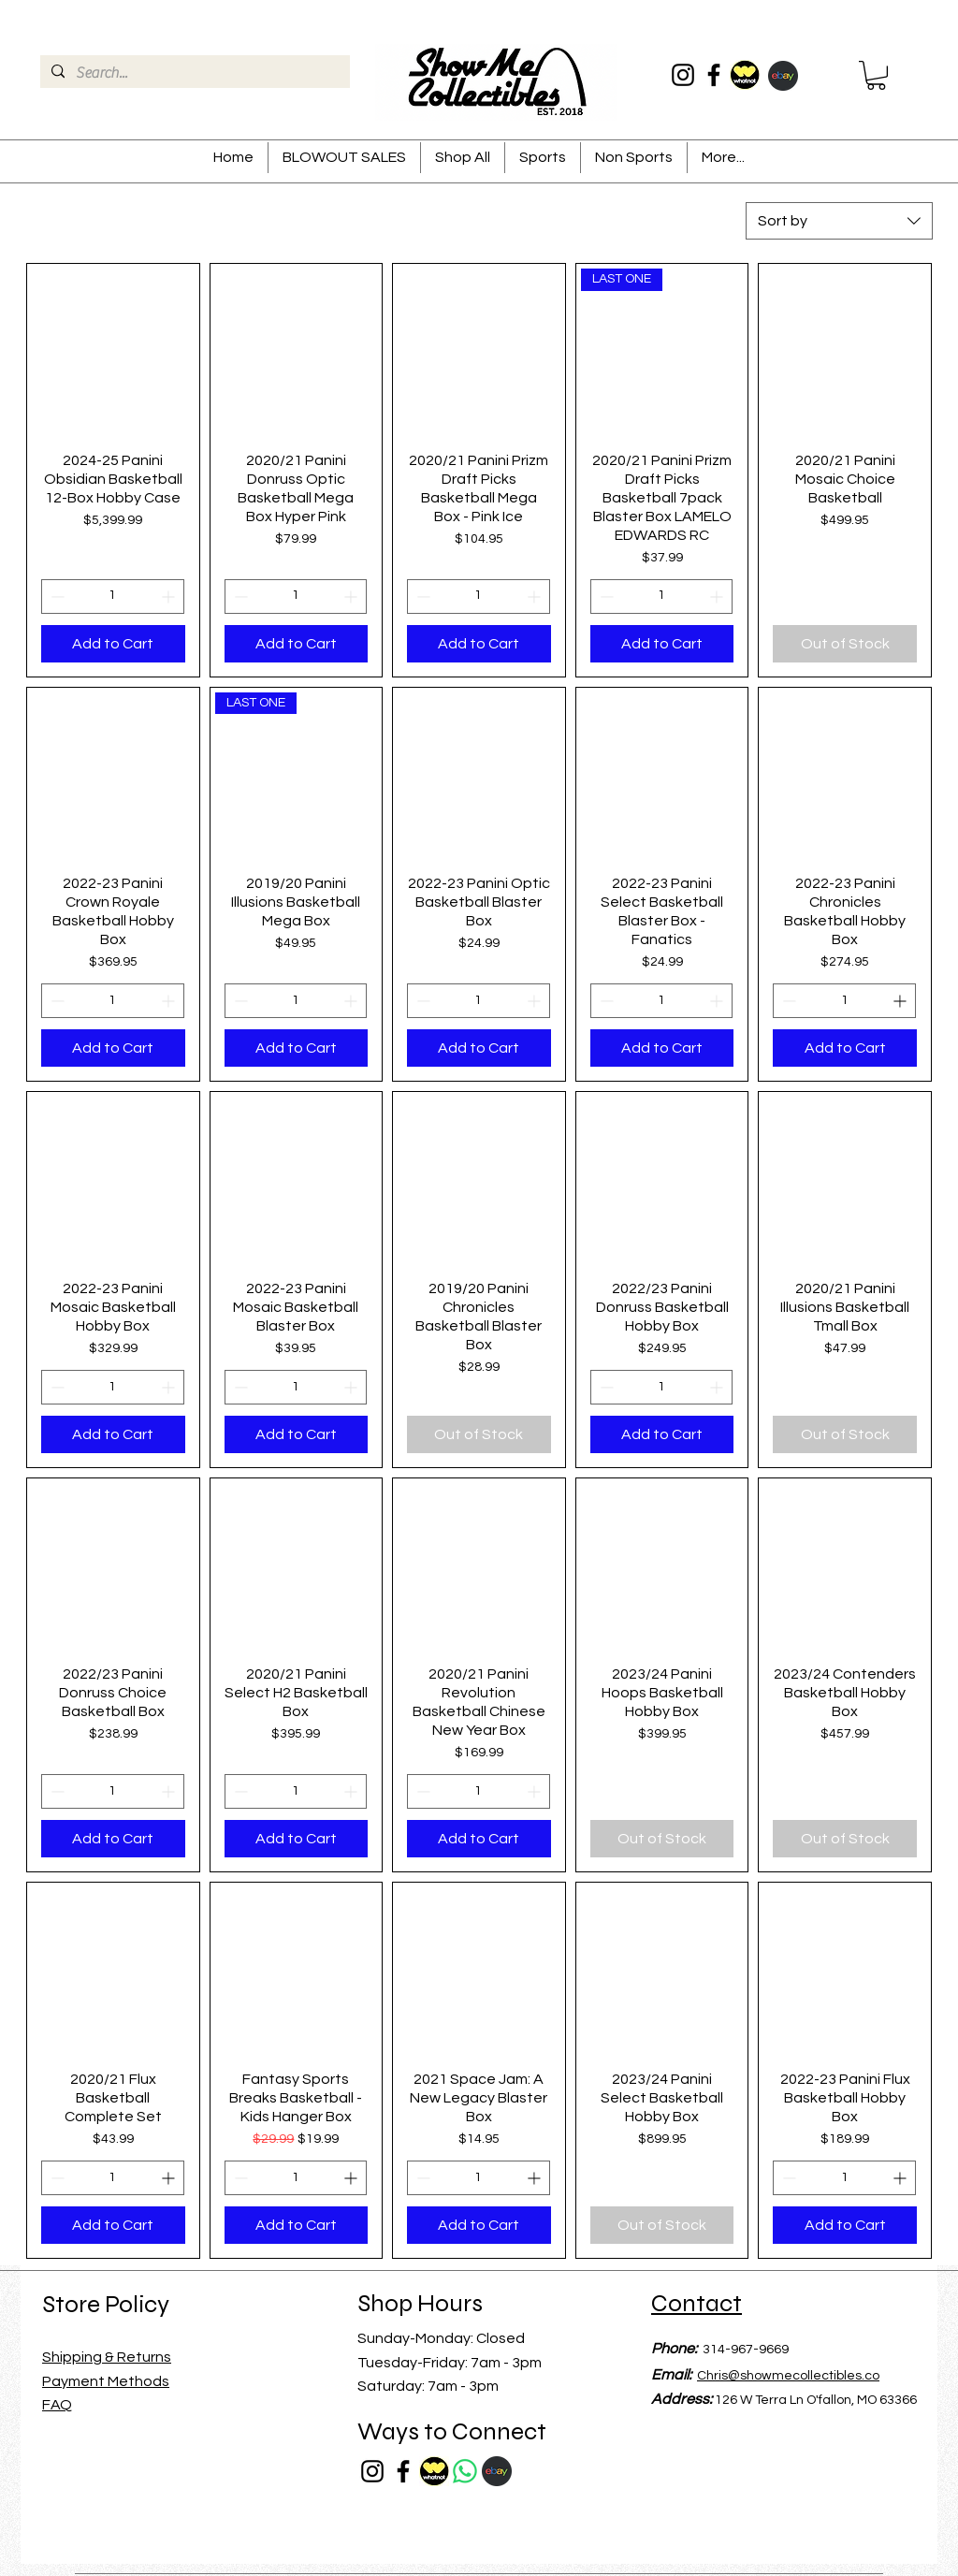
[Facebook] (714, 75)
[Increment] (169, 596)
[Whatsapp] (465, 2471)
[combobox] (839, 221)
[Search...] (193, 73)
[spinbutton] (112, 596)
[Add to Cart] (113, 643)
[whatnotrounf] (745, 75)
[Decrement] (55, 596)
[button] (876, 75)
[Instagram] (683, 75)
